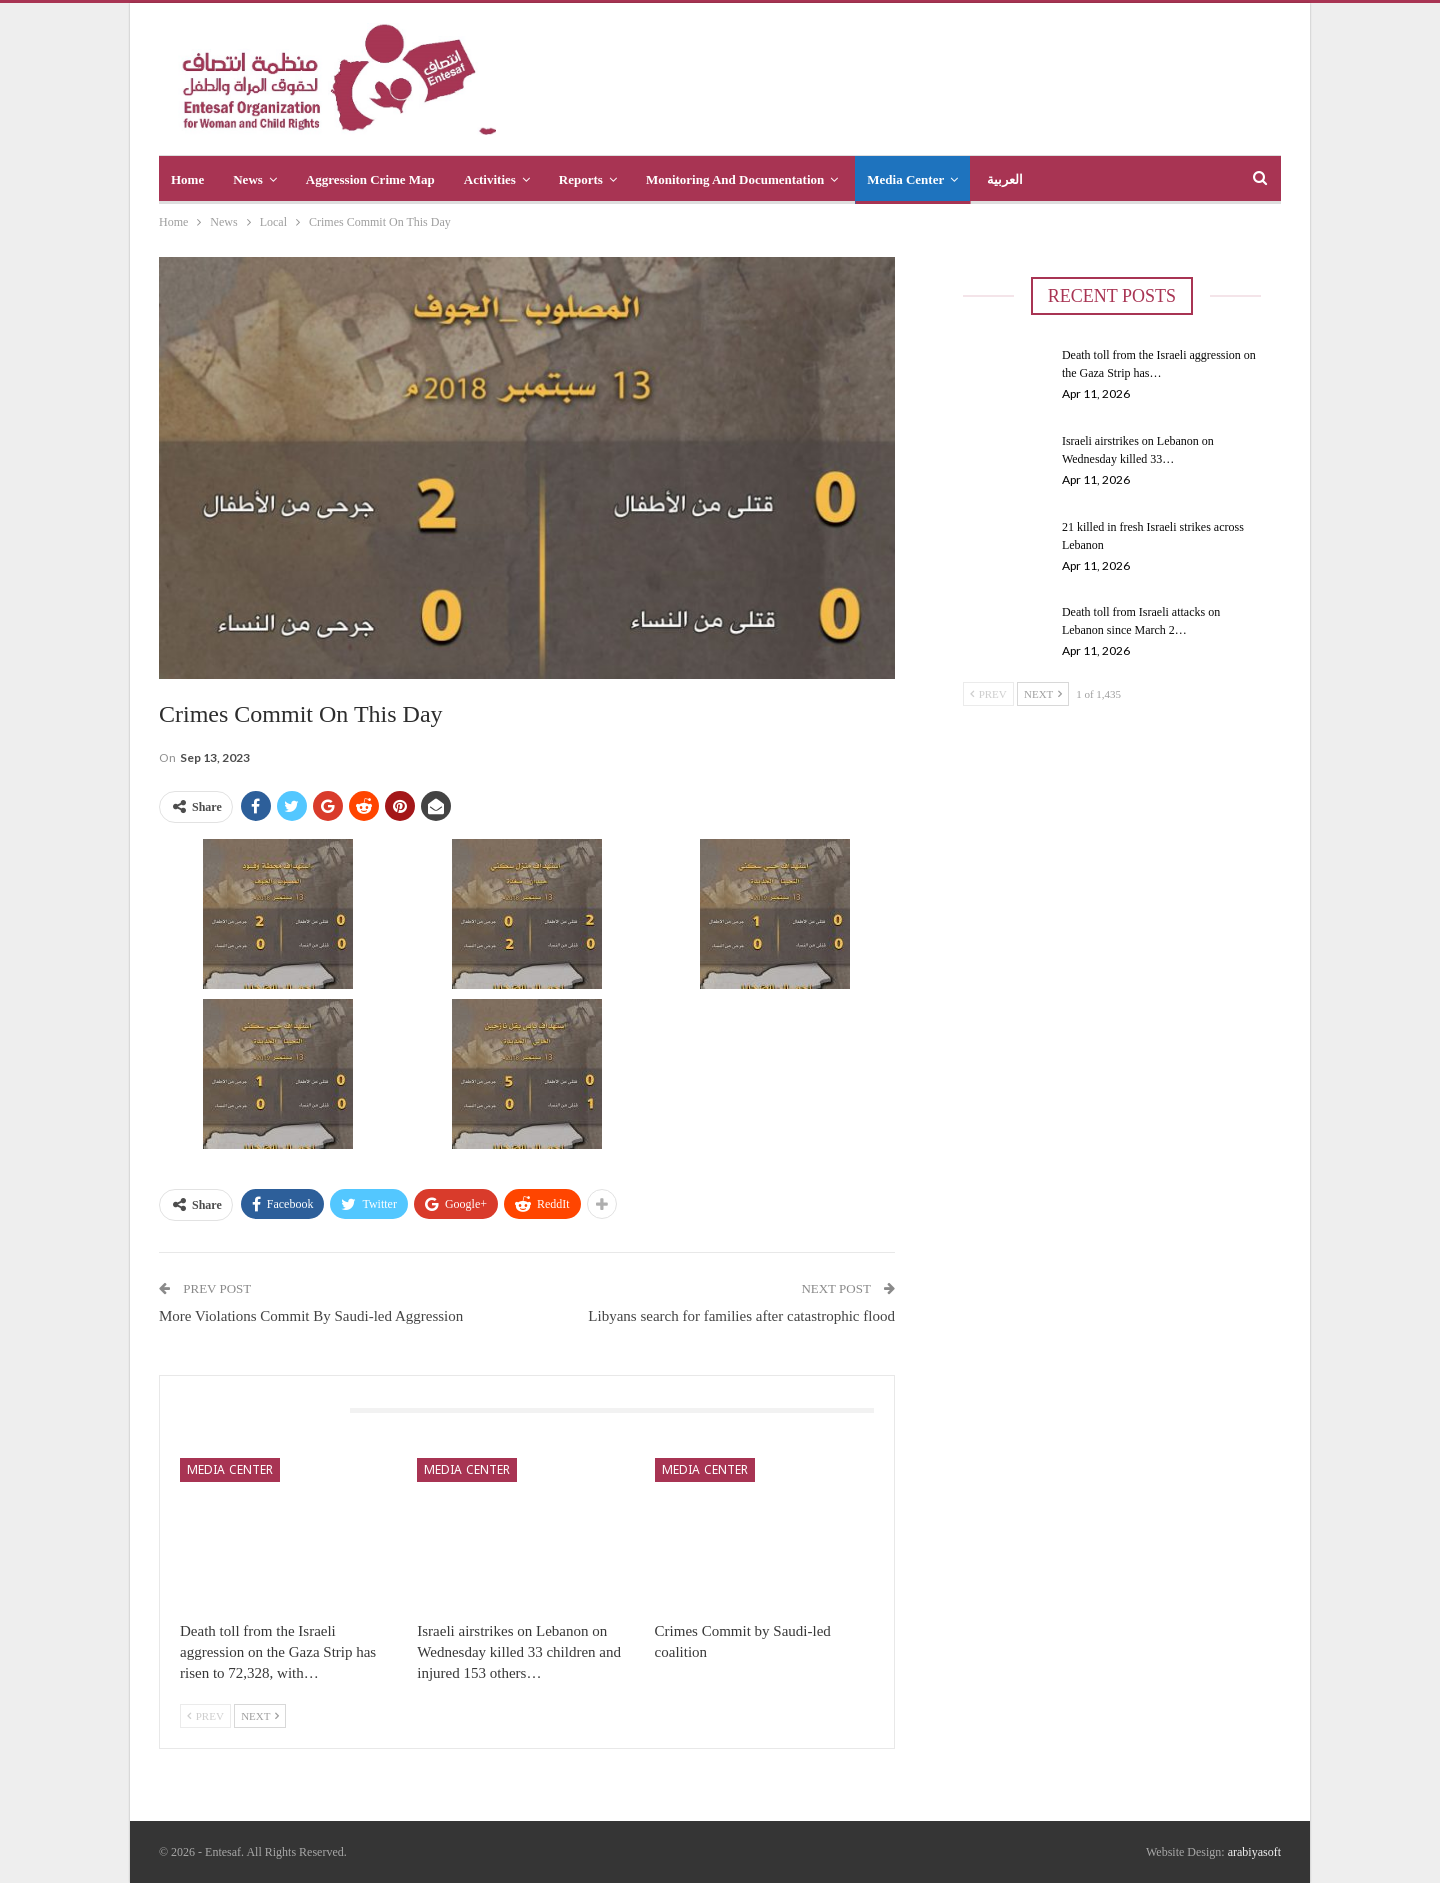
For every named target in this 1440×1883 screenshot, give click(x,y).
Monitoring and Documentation (735, 179)
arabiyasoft (1254, 1852)
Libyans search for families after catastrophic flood (741, 1316)
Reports (581, 179)
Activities (490, 179)
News (248, 179)
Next (260, 1716)
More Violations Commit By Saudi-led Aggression (311, 1316)
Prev (205, 1716)
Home (187, 179)
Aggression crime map (370, 179)
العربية (1005, 179)
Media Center (905, 179)
